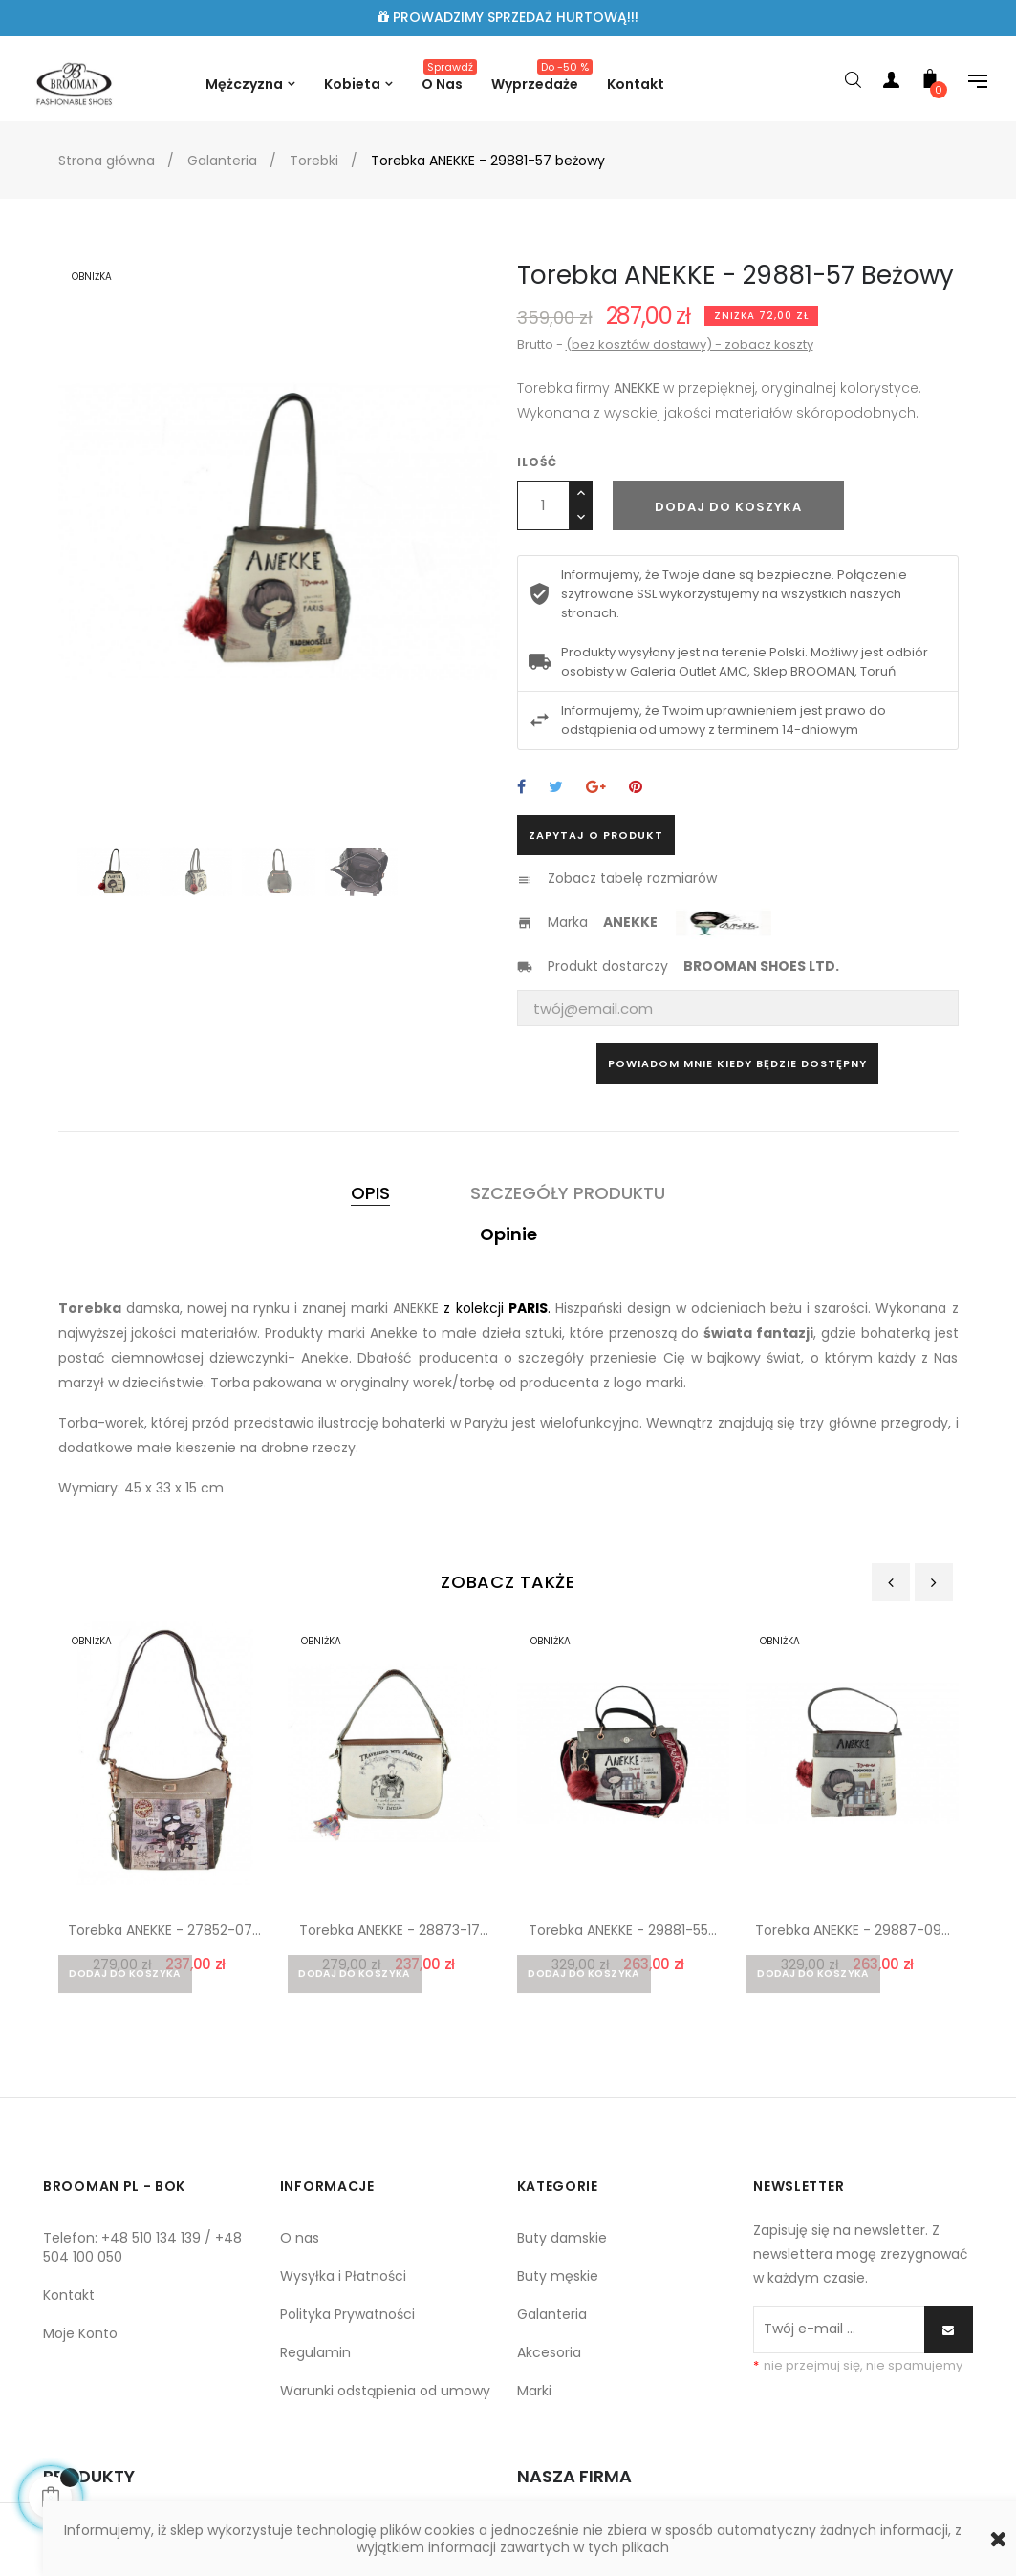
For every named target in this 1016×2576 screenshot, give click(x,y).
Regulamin (315, 2357)
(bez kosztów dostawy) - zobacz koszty (689, 344)
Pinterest (635, 788)
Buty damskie (562, 2242)
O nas (299, 2242)
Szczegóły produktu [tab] (567, 1193)
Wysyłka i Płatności (343, 2280)
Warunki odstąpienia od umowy (385, 2395)
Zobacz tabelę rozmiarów (632, 878)
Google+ (596, 788)
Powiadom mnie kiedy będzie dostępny (737, 1063)
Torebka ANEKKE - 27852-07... (164, 1930)
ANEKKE (631, 922)
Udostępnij (521, 788)
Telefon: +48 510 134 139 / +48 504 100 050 (142, 2252)
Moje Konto (80, 2338)
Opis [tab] (370, 1193)
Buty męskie (557, 2280)
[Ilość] (543, 505)
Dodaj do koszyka (728, 507)
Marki (534, 2395)
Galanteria (552, 2319)
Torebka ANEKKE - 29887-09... (852, 1930)
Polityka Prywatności (347, 2319)
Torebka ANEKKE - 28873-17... (393, 1930)
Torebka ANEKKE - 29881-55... (623, 1930)
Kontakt (69, 2299)
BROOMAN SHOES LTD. (761, 966)
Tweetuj (556, 788)
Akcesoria (549, 2357)
